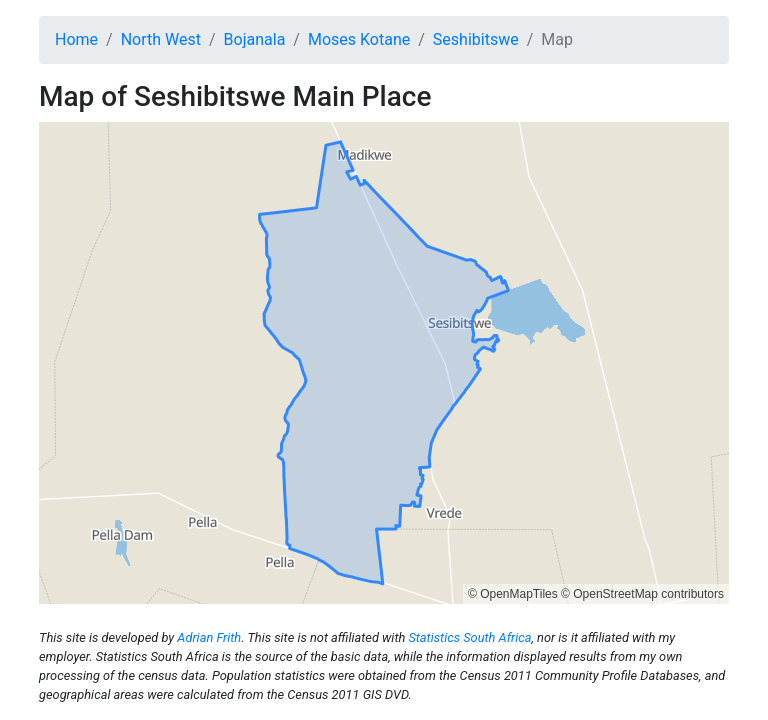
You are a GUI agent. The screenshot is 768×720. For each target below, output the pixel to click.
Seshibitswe (476, 39)
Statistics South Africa (469, 637)
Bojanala (255, 39)
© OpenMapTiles (513, 594)
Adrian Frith (209, 637)
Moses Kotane (359, 39)
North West (161, 39)
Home (76, 39)
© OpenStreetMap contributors (642, 594)
